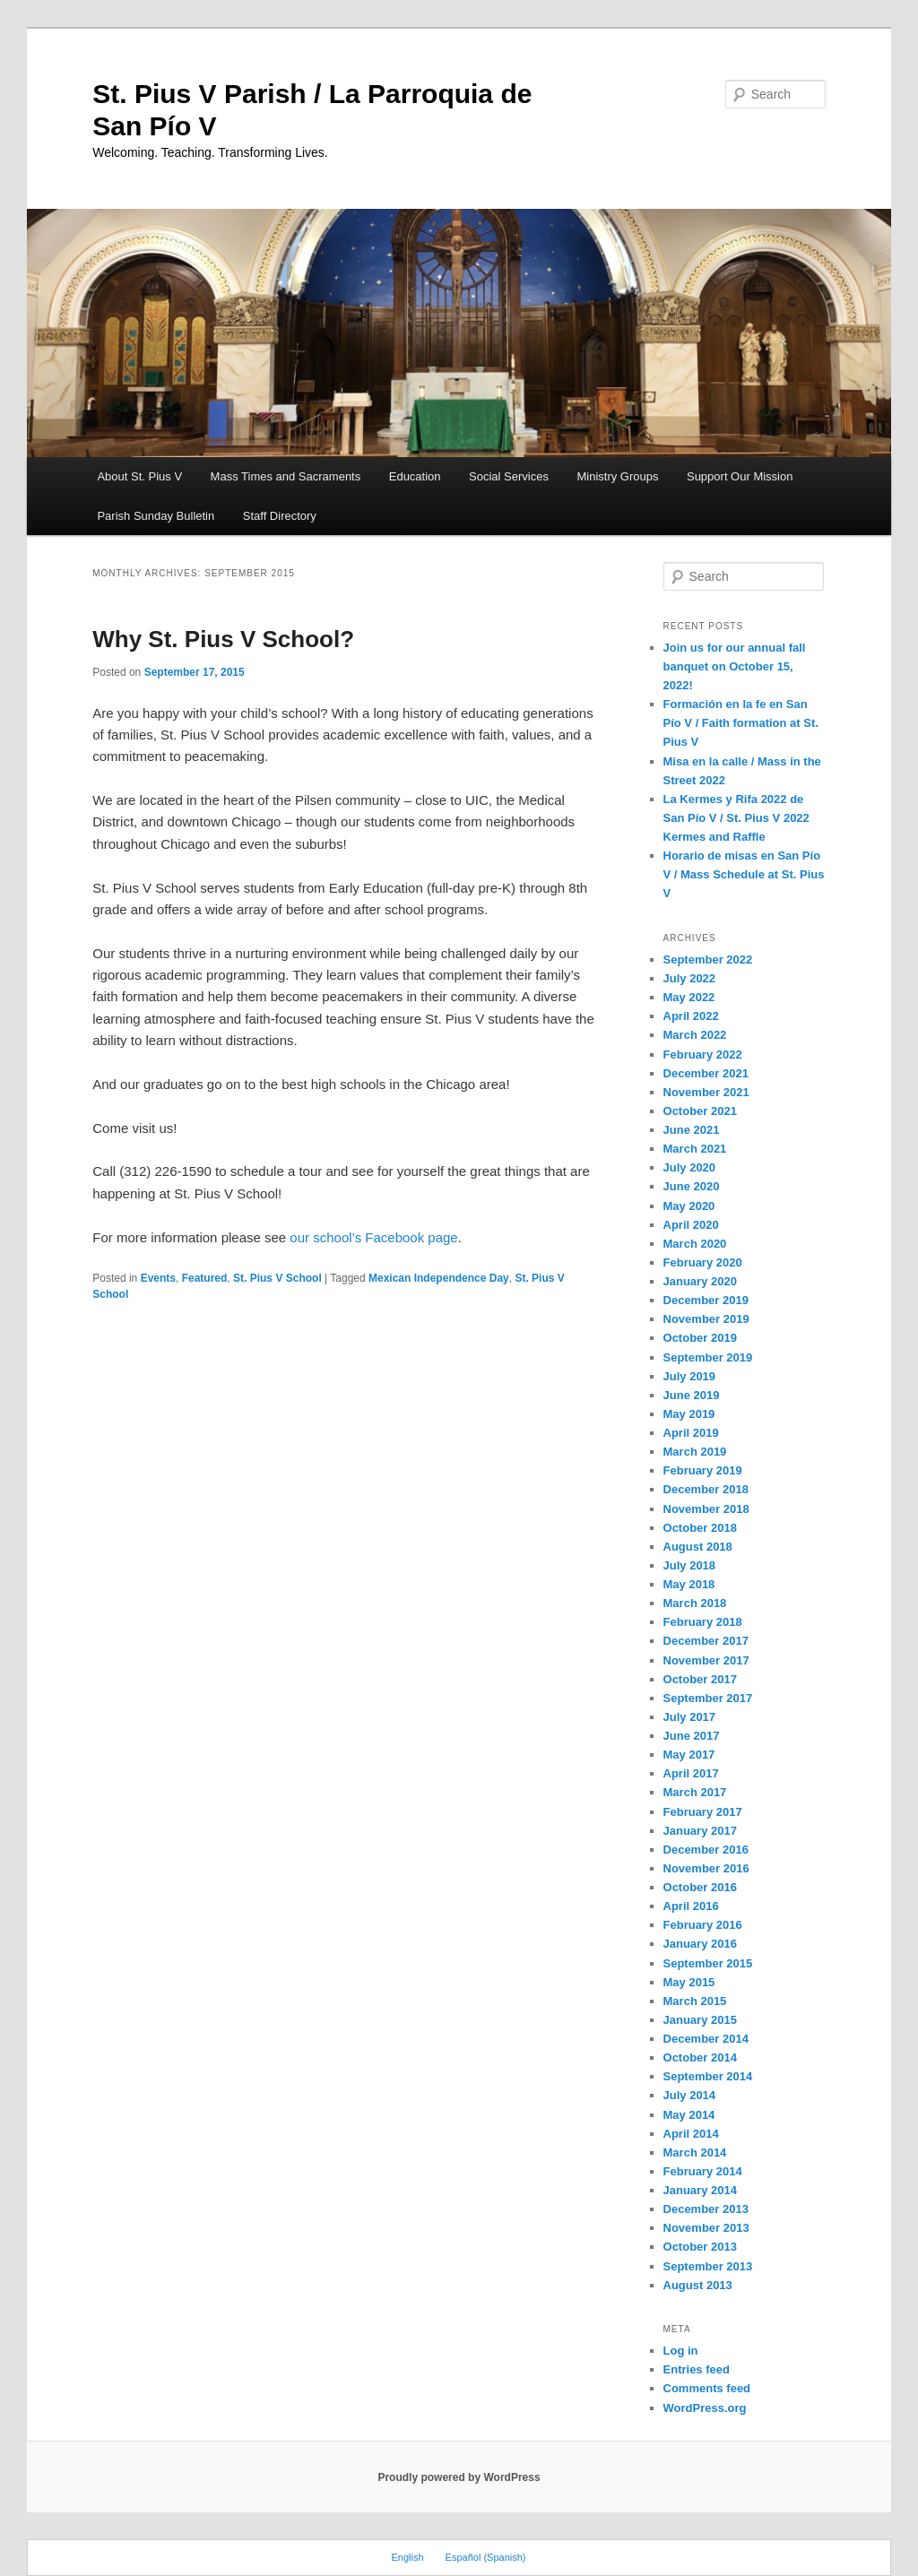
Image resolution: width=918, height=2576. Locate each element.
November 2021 (706, 1092)
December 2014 (706, 2038)
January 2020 (700, 1281)
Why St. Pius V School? (223, 639)
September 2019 (708, 1357)
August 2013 (697, 2285)
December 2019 (706, 1300)
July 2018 (689, 1565)
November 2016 (706, 1868)
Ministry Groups (617, 476)
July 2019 (689, 1376)
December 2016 (706, 1849)
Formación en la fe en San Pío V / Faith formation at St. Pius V (740, 722)
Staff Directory (279, 516)
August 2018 (697, 1546)
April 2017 (691, 1773)
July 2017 (689, 1717)
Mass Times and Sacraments (286, 476)
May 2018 (689, 1584)
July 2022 (689, 978)
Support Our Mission (740, 476)
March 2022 (695, 1035)
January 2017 (700, 1830)
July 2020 (689, 1167)
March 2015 (695, 2001)
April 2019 (691, 1432)
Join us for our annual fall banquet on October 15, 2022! (734, 666)
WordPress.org (705, 2408)
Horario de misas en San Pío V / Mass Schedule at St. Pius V (744, 874)
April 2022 (691, 1016)
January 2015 (700, 2020)
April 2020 (691, 1225)
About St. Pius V (139, 476)
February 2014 (702, 2171)
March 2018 (695, 1603)
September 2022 (708, 959)
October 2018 (700, 1527)
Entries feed (696, 2369)
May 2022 (689, 997)
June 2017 (691, 1735)
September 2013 (708, 2266)
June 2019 (691, 1395)
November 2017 (706, 1660)
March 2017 (695, 1792)
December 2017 (706, 1640)
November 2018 (706, 1509)
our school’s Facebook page (373, 1237)
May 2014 (689, 2115)
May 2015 (689, 1982)
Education (415, 476)
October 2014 (700, 2057)
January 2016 (700, 1943)
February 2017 (702, 1812)
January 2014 (700, 2190)
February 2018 (702, 1622)
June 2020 (691, 1186)
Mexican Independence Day (438, 1278)
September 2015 (708, 1963)
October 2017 (700, 1679)
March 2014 (695, 2152)
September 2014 (708, 2076)
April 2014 (691, 2133)
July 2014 (689, 2095)
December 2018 (706, 1489)
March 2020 (695, 1243)
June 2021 (691, 1130)
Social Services (509, 476)
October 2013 (700, 2246)
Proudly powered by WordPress (458, 2477)
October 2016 (700, 1887)
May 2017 (689, 1754)
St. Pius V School (277, 1278)
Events (158, 1278)
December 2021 (706, 1073)
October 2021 (700, 1111)
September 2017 (708, 1698)
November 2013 (706, 2228)
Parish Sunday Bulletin (155, 516)
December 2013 (706, 2209)
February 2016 (702, 1925)
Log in (680, 2350)
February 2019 (702, 1470)
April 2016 (691, 1906)
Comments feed (707, 2388)
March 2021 (695, 1148)
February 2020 (702, 1262)
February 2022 (702, 1054)
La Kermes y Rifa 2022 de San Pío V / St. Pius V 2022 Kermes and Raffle (736, 817)
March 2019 (695, 1451)
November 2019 (706, 1319)
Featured (205, 1278)
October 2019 (700, 1337)
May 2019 (689, 1414)
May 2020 (689, 1206)
